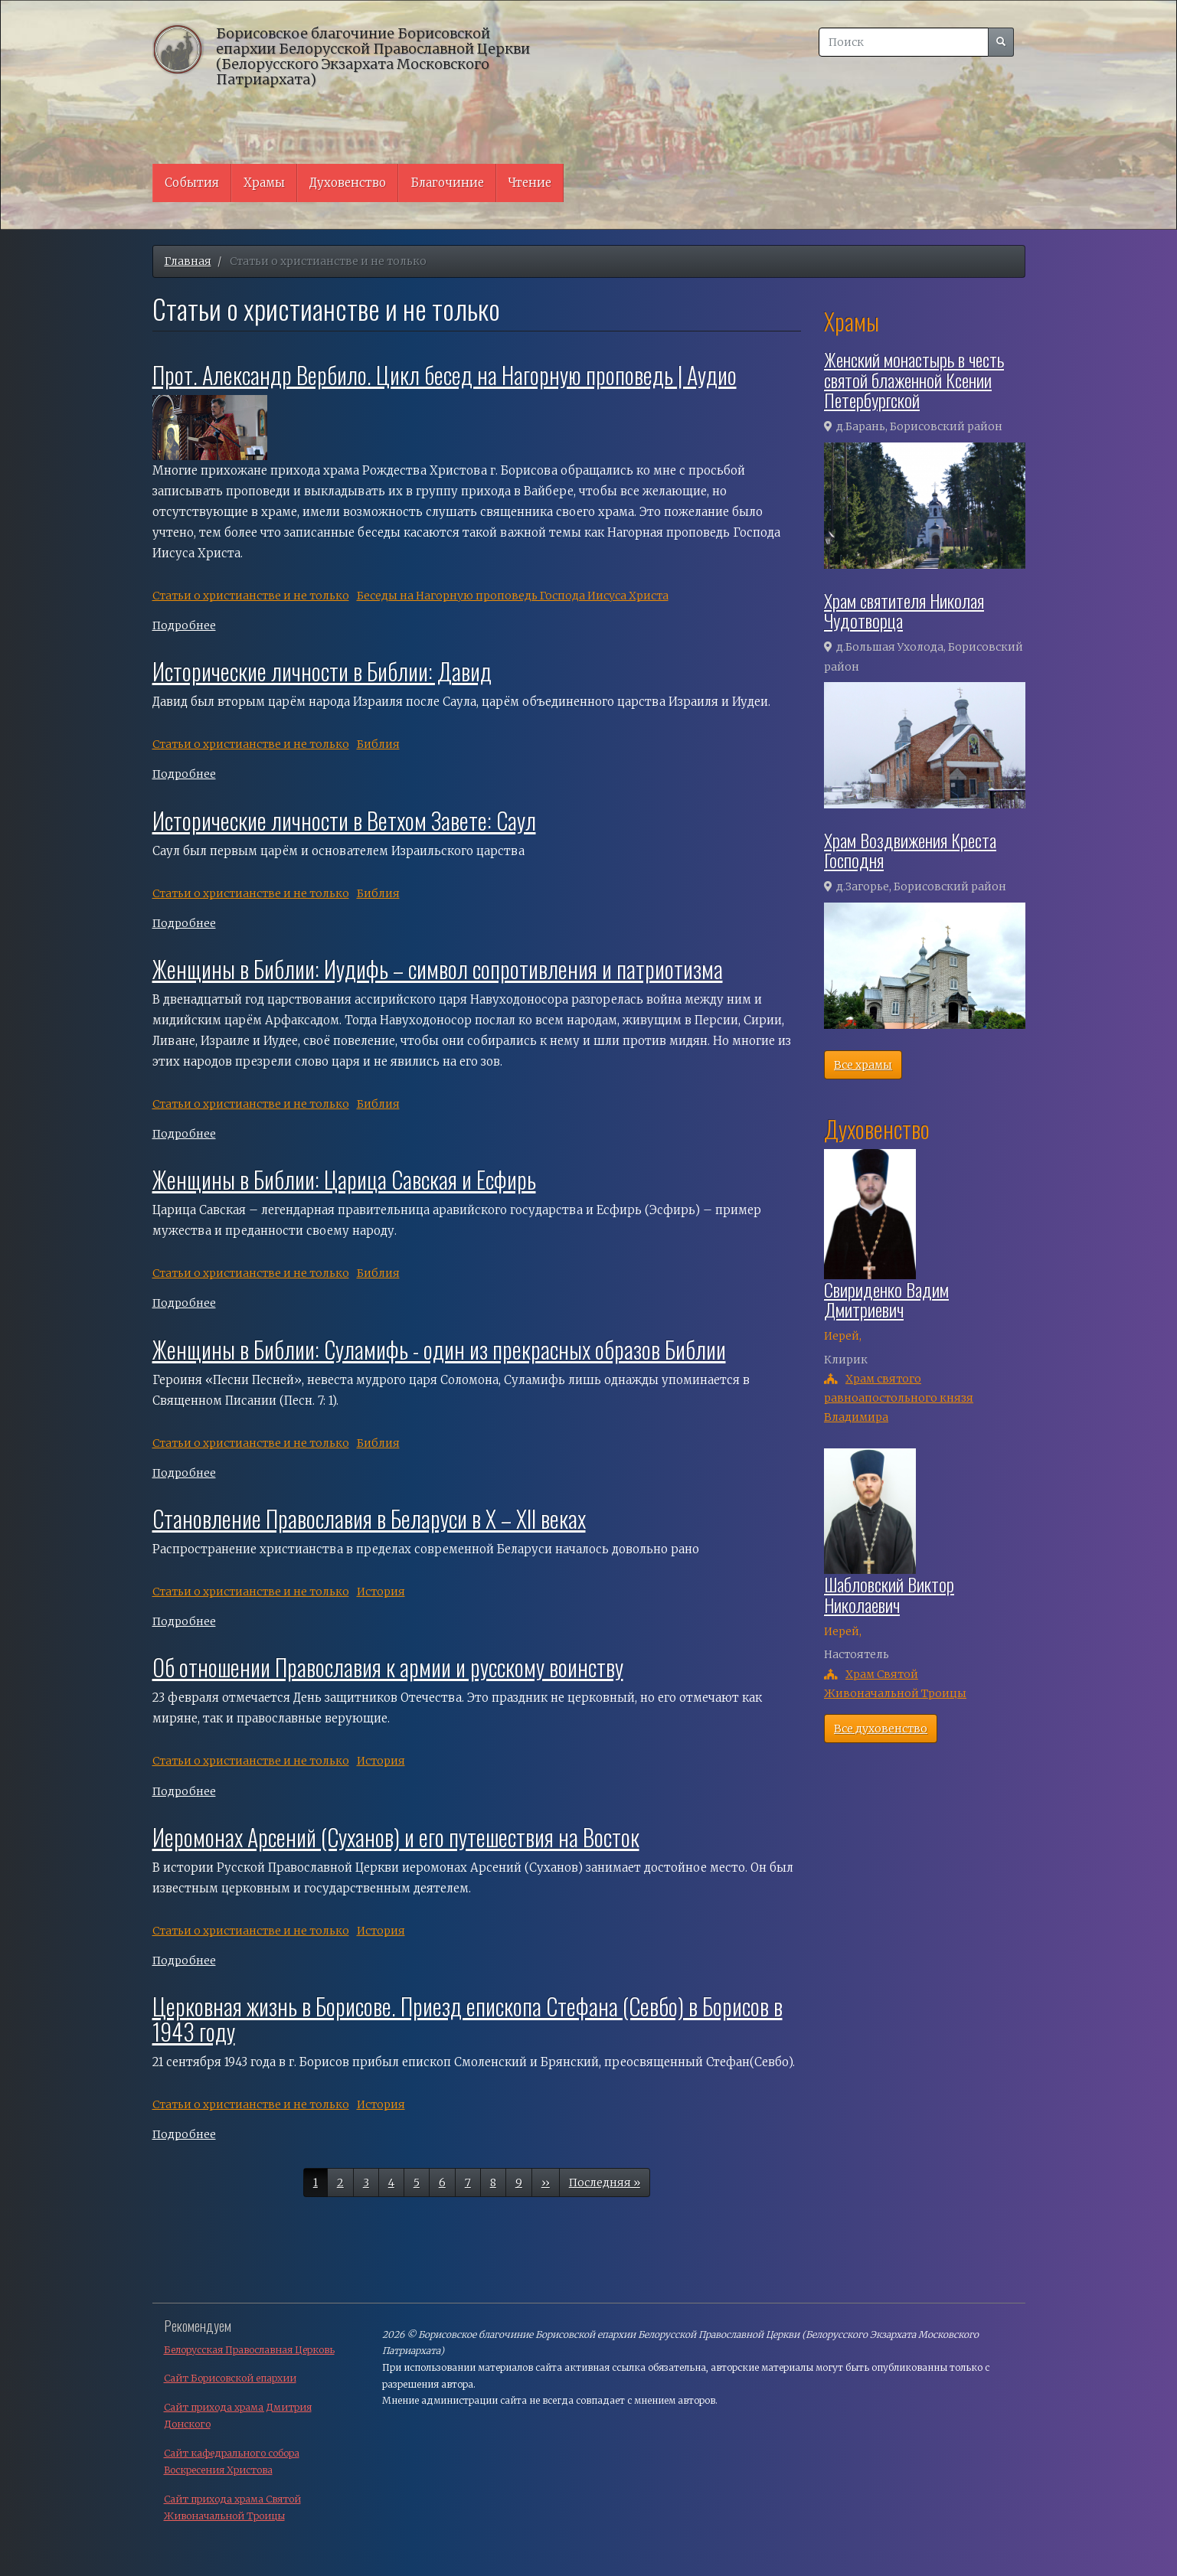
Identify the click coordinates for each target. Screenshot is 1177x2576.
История (381, 1591)
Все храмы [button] (863, 1065)
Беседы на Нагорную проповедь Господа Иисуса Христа (513, 595)
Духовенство (347, 182)
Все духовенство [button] (880, 1728)
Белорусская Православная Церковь (249, 2350)
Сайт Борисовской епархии (230, 2378)
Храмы (264, 182)
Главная (188, 261)
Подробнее (184, 625)
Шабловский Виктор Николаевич (889, 1594)
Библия (378, 744)
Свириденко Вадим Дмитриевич (886, 1299)
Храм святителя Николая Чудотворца (904, 610)
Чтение (529, 182)
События (192, 182)
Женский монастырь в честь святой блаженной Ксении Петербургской (914, 379)
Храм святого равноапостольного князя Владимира (898, 1398)
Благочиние (447, 182)
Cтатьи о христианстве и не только (250, 595)
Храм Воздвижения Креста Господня (910, 849)
